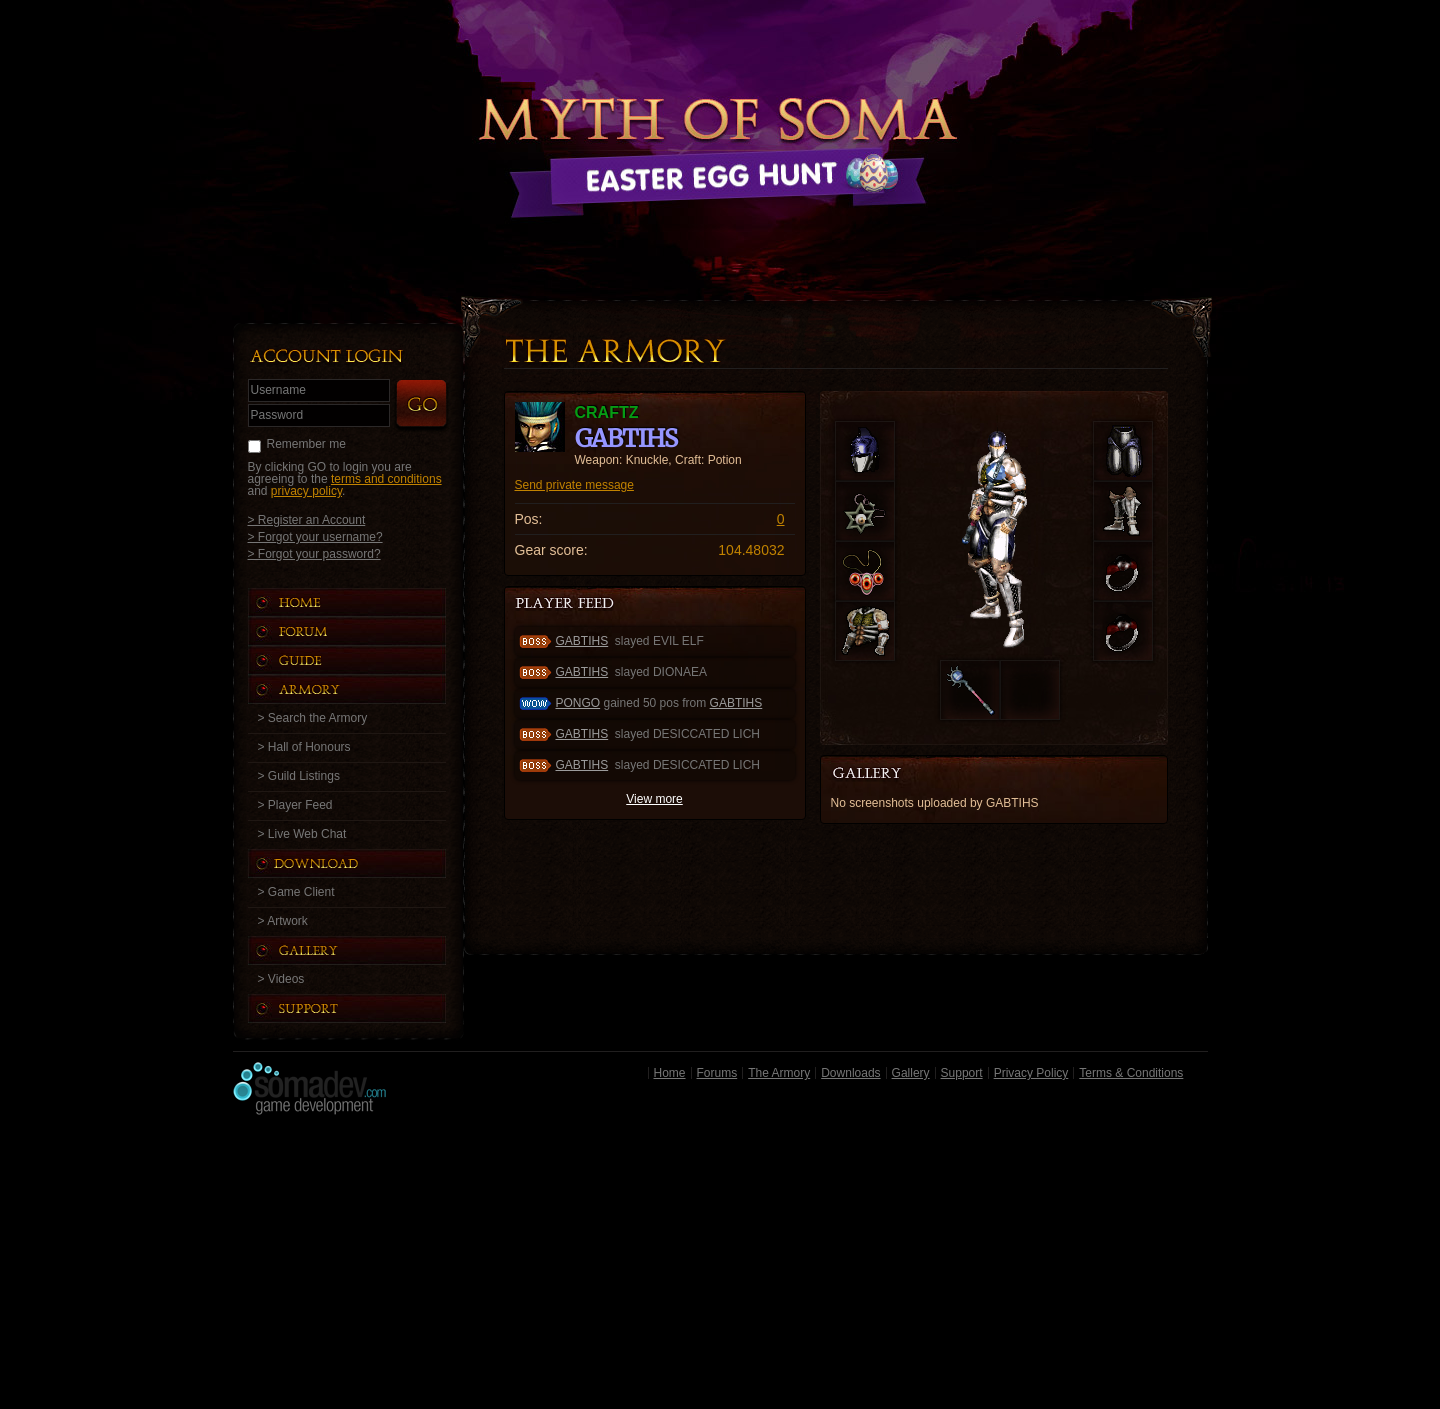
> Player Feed (295, 805)
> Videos (281, 979)
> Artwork (283, 921)
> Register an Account (307, 519)
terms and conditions (386, 479)
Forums (717, 1073)
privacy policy (306, 491)
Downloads (850, 1073)
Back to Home (720, 125)
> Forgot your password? (314, 553)
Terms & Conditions (1131, 1073)
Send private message (574, 485)
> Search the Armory (313, 718)
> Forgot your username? (315, 536)
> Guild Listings (299, 776)
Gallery (911, 1073)
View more (654, 799)
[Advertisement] (720, 1267)
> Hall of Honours (304, 747)
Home (670, 1073)
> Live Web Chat (302, 834)
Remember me (306, 444)
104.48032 (751, 550)
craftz (607, 412)
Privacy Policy (1031, 1073)
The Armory (779, 1073)
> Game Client (296, 892)
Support (962, 1073)
